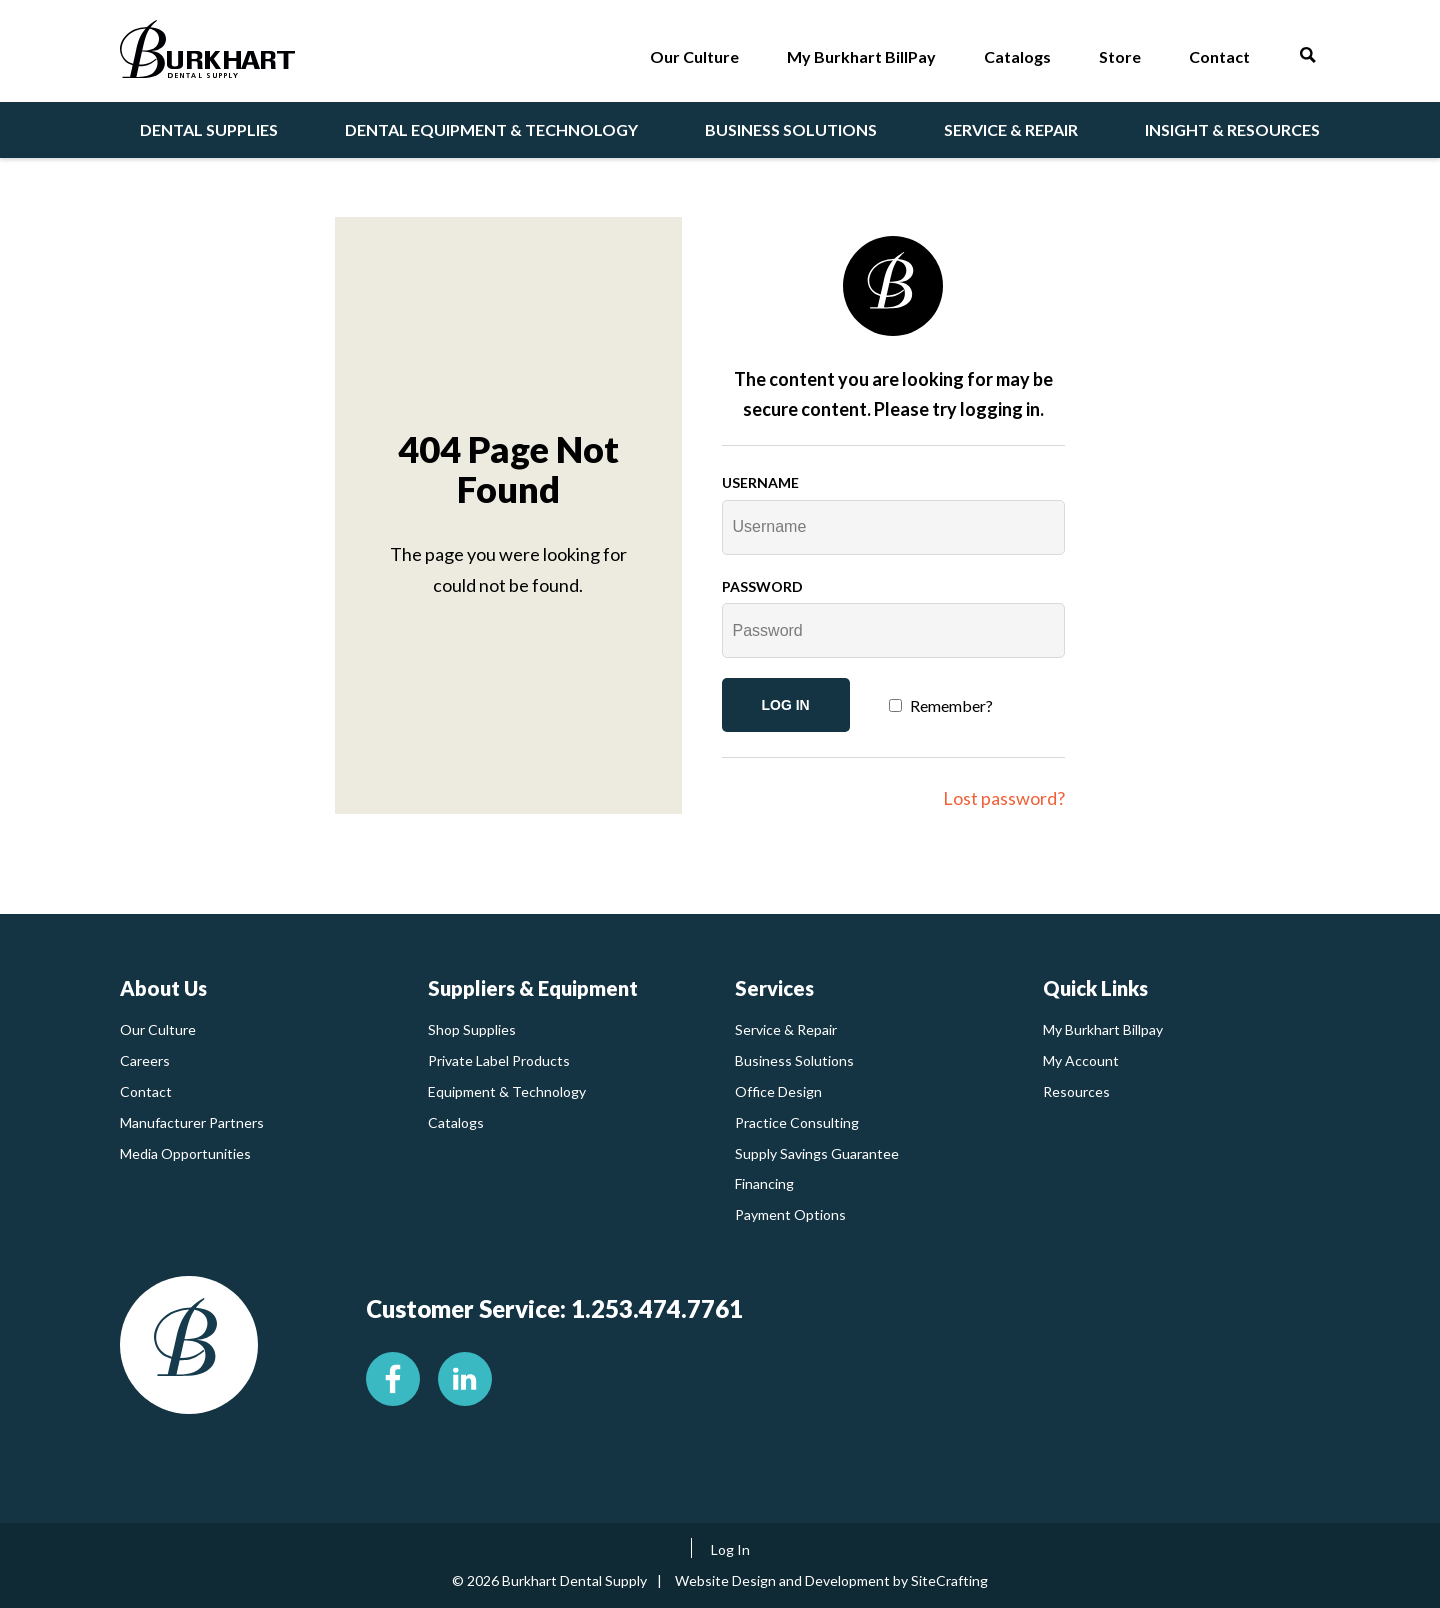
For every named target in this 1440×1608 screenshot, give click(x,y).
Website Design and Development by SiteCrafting (831, 1580)
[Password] (894, 630)
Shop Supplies (472, 1029)
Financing (764, 1183)
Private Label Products (499, 1060)
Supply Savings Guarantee (817, 1153)
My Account (1081, 1060)
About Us (163, 988)
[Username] (894, 527)
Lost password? (1004, 798)
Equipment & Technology (507, 1091)
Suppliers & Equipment (533, 988)
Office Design (778, 1091)
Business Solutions (794, 1060)
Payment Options (790, 1214)
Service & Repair (786, 1029)
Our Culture (158, 1029)
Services (774, 988)
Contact (146, 1091)
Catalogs (456, 1122)
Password (762, 586)
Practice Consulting (797, 1122)
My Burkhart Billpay (1103, 1029)
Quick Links (1095, 988)
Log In (730, 1549)
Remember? (951, 705)
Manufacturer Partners (192, 1122)
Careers (145, 1060)
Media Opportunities (185, 1153)
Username (760, 482)
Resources (1076, 1091)
